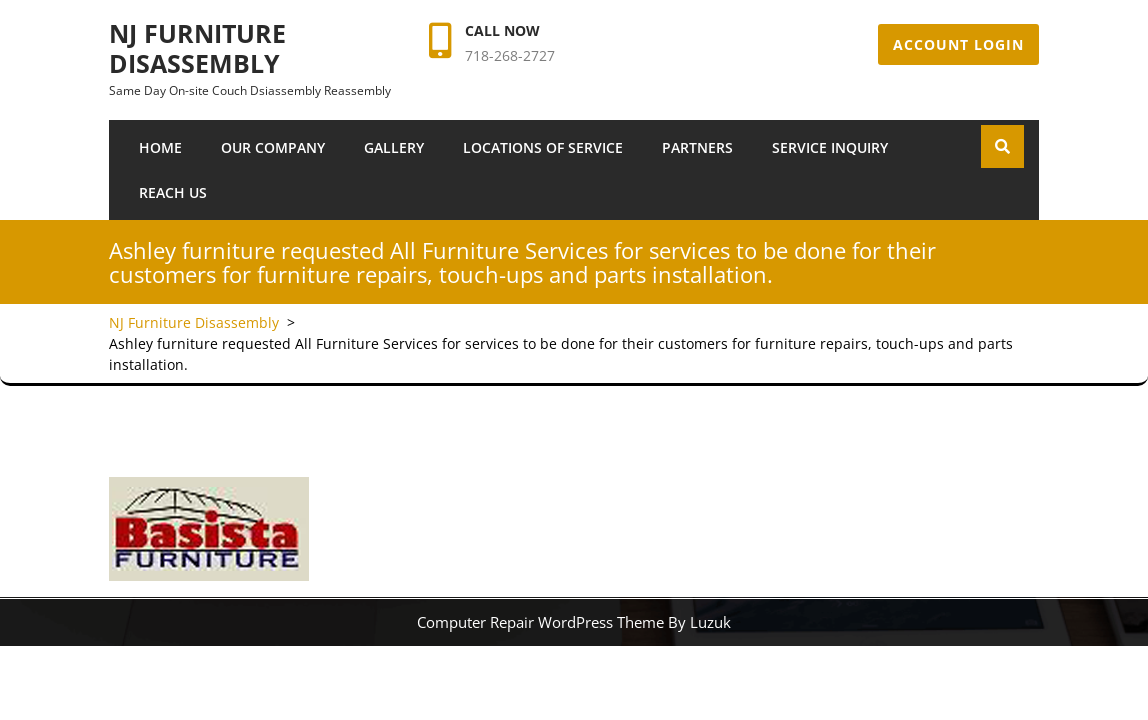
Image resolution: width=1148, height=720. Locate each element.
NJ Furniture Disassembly (197, 48)
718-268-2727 (510, 55)
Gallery (394, 147)
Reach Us (173, 192)
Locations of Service (543, 147)
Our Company (273, 147)
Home (160, 147)
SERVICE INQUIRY (830, 147)
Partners (697, 147)
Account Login (958, 44)
